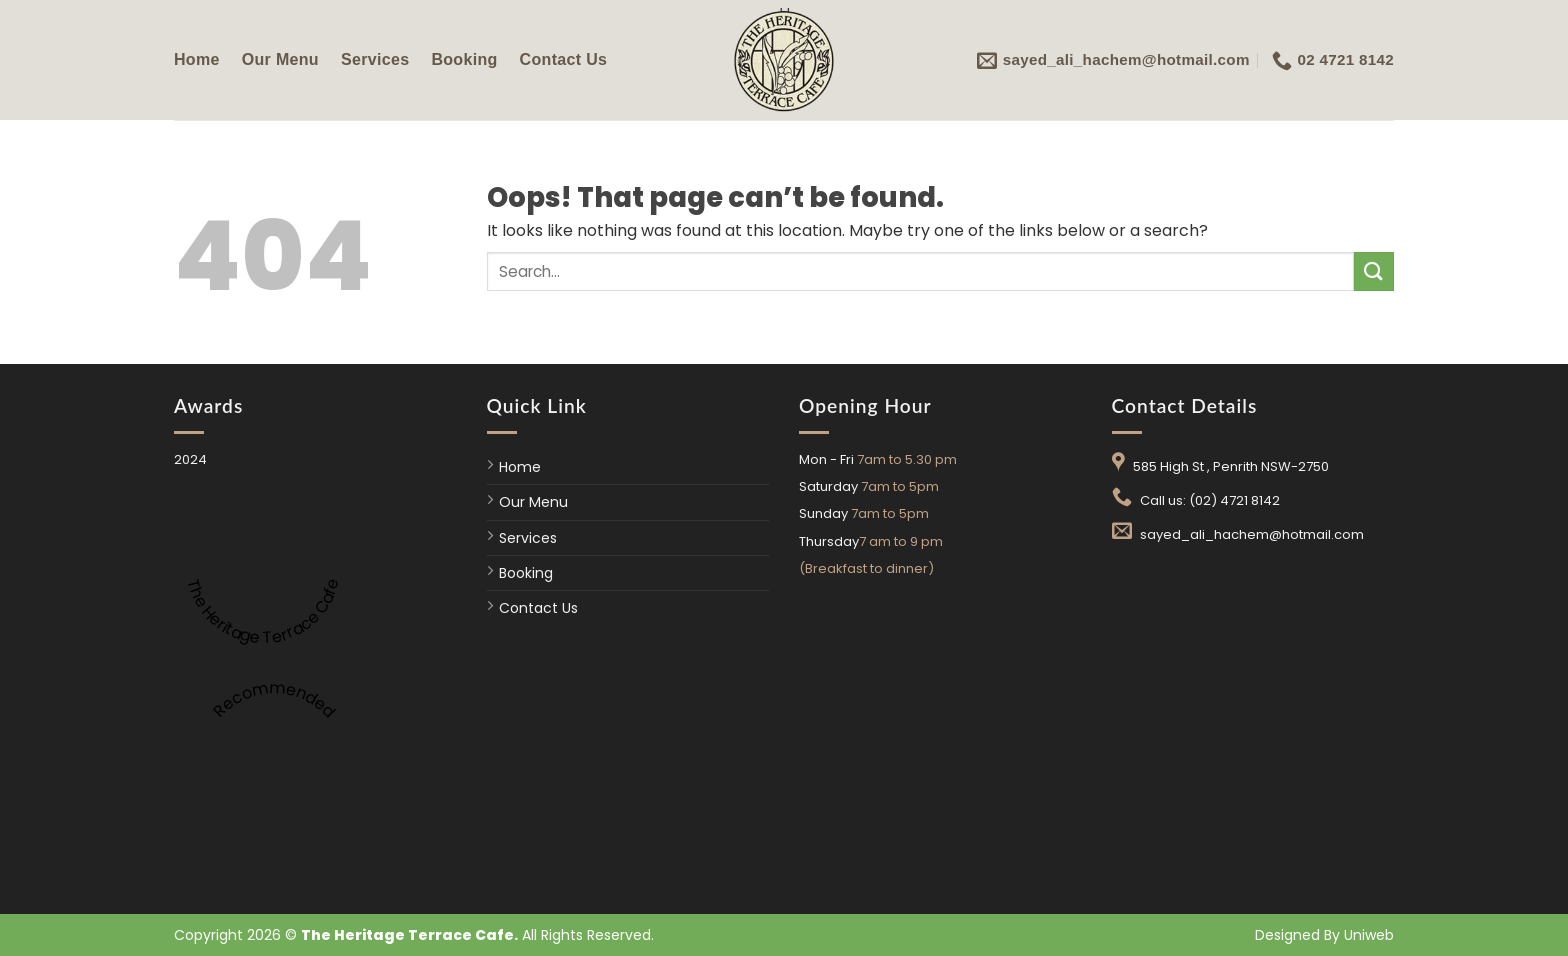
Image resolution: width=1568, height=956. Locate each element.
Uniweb (1369, 935)
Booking (464, 59)
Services (375, 59)
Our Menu (280, 59)
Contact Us (564, 59)
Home (197, 59)
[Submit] (1374, 271)
